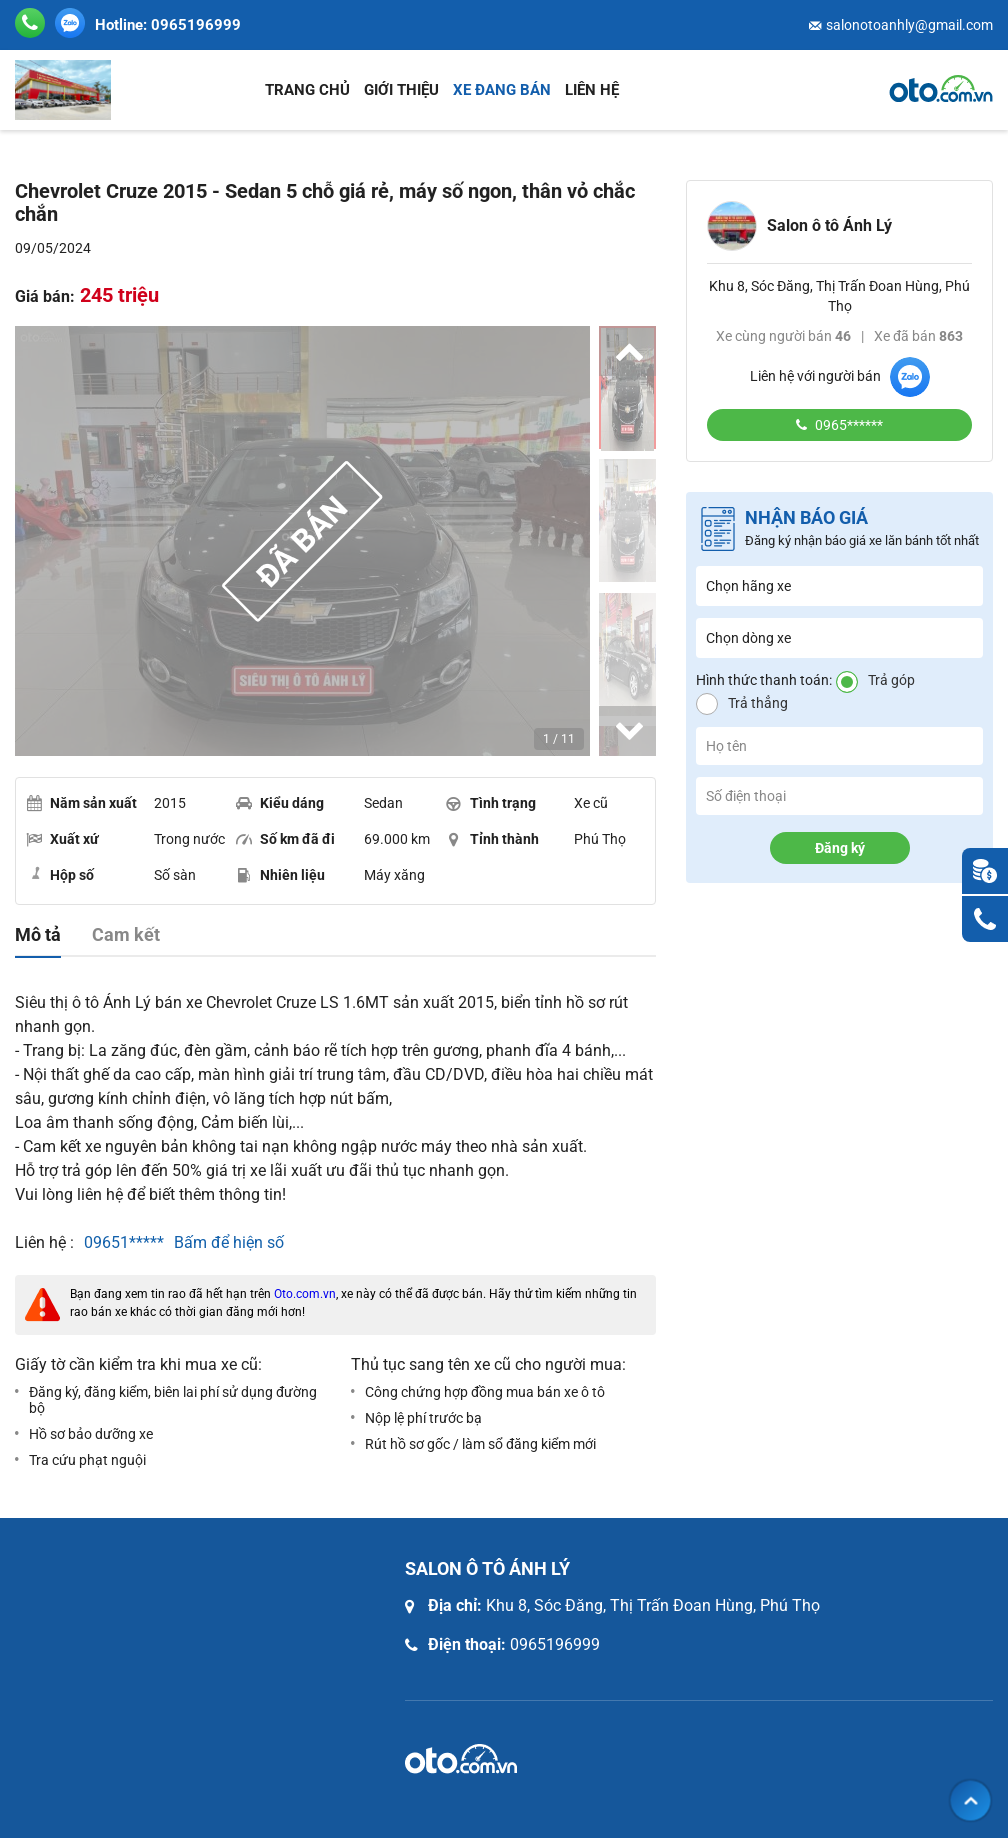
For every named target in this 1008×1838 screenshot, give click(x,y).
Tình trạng (491, 803)
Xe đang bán (502, 90)
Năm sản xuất (81, 803)
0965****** (847, 425)
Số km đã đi (285, 839)
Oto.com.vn (305, 1294)
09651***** (124, 1242)
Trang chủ (307, 90)
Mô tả (38, 935)
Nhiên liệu (280, 875)
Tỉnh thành (492, 839)
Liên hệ (592, 90)
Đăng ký (840, 848)
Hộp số (60, 874)
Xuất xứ (62, 839)
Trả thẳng (758, 703)
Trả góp (891, 680)
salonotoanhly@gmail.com (909, 25)
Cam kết (126, 935)
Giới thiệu (401, 90)
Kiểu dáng (280, 803)
